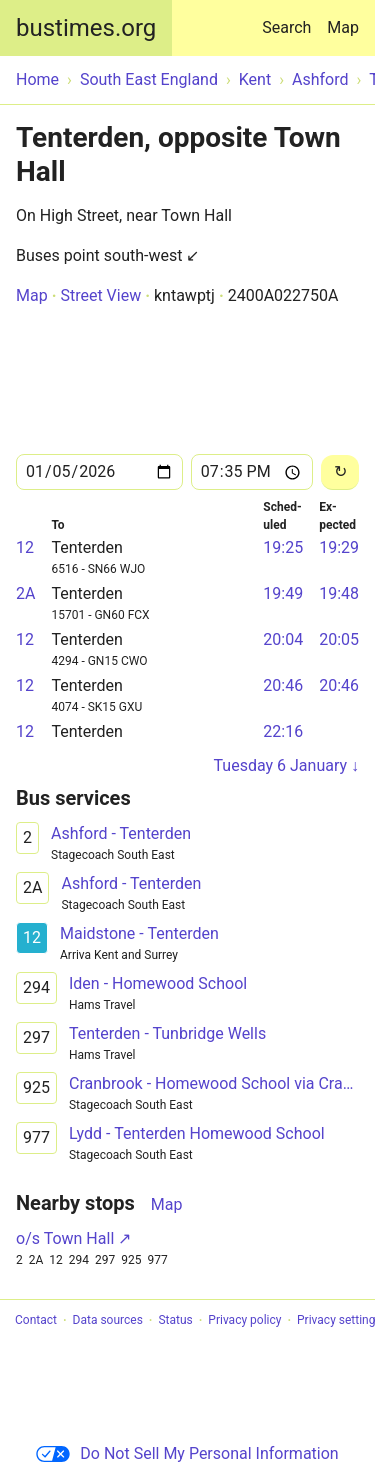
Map (343, 27)
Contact (36, 1321)
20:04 (283, 639)
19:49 (283, 593)
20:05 (339, 639)
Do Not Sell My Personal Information (187, 1453)
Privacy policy (244, 1321)
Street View (100, 295)
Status (175, 1321)
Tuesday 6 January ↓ (286, 765)
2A (25, 593)
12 (25, 547)
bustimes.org (86, 28)
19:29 (339, 547)
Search (290, 18)
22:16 (283, 731)
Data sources (108, 1321)
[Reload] (340, 472)
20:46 (283, 685)
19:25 (283, 547)
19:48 (339, 593)
